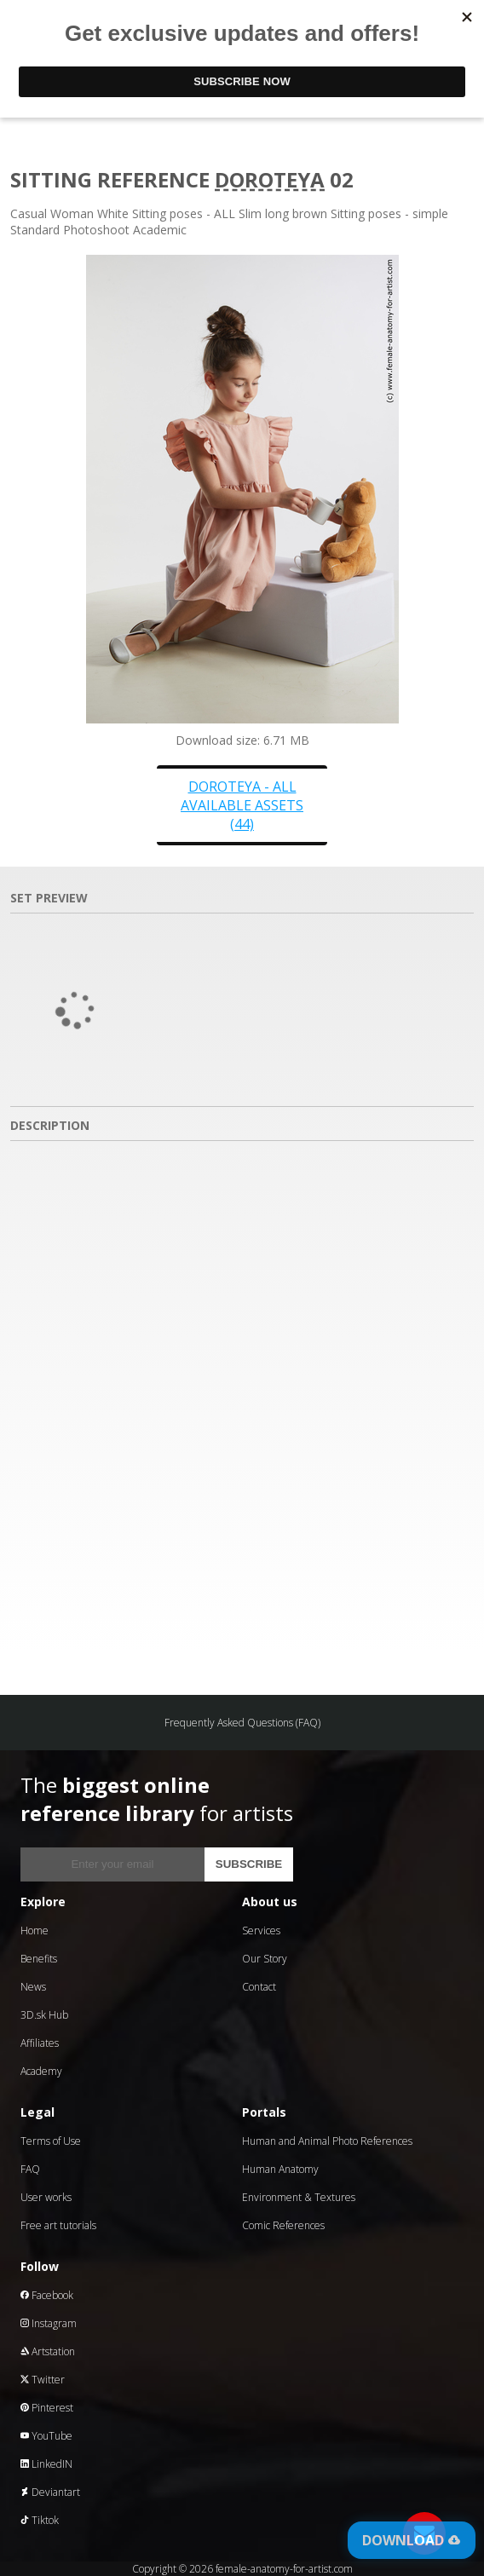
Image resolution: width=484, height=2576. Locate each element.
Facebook (46, 2295)
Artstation (47, 2351)
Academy (41, 2071)
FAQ (30, 2169)
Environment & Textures (298, 2197)
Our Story (264, 1958)
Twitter (42, 2379)
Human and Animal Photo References (327, 2141)
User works (46, 2197)
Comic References (283, 2225)
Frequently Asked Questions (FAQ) (242, 1722)
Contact (259, 1987)
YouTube (46, 2436)
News (33, 1987)
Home (34, 1930)
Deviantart (50, 2492)
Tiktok (39, 2520)
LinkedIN (46, 2464)
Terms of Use (50, 2141)
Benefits (38, 1958)
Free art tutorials (58, 2225)
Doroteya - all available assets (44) (242, 805)
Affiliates (39, 2043)
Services (261, 1930)
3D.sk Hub (44, 2015)
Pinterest (46, 2407)
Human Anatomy (280, 2169)
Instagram (48, 2323)
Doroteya (270, 179)
